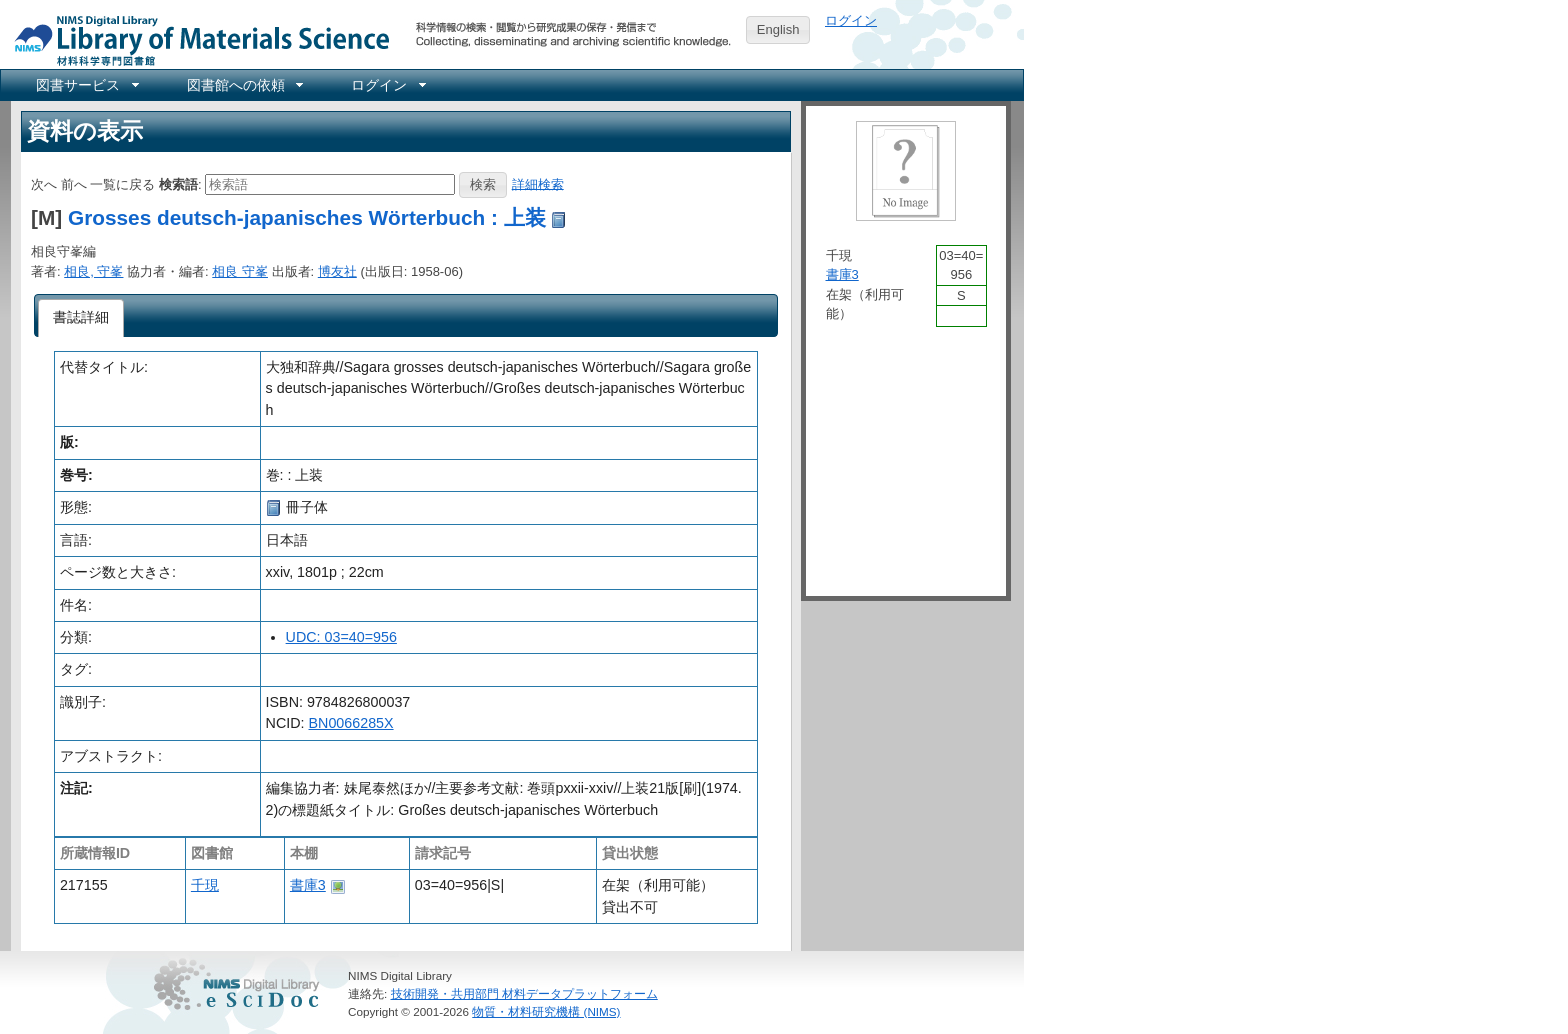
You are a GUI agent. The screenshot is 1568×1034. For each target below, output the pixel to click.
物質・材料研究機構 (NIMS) (546, 1011)
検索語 (178, 183)
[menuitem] (86, 85)
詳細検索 (538, 183)
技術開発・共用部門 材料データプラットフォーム (524, 993)
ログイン (851, 20)
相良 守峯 (240, 271)
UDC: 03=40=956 (341, 637)
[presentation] (81, 318)
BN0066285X (351, 723)
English (778, 29)
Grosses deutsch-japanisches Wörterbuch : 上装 (307, 217)
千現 (205, 885)
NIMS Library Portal (196, 39)
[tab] (81, 318)
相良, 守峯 (93, 271)
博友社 (337, 271)
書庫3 (308, 885)
